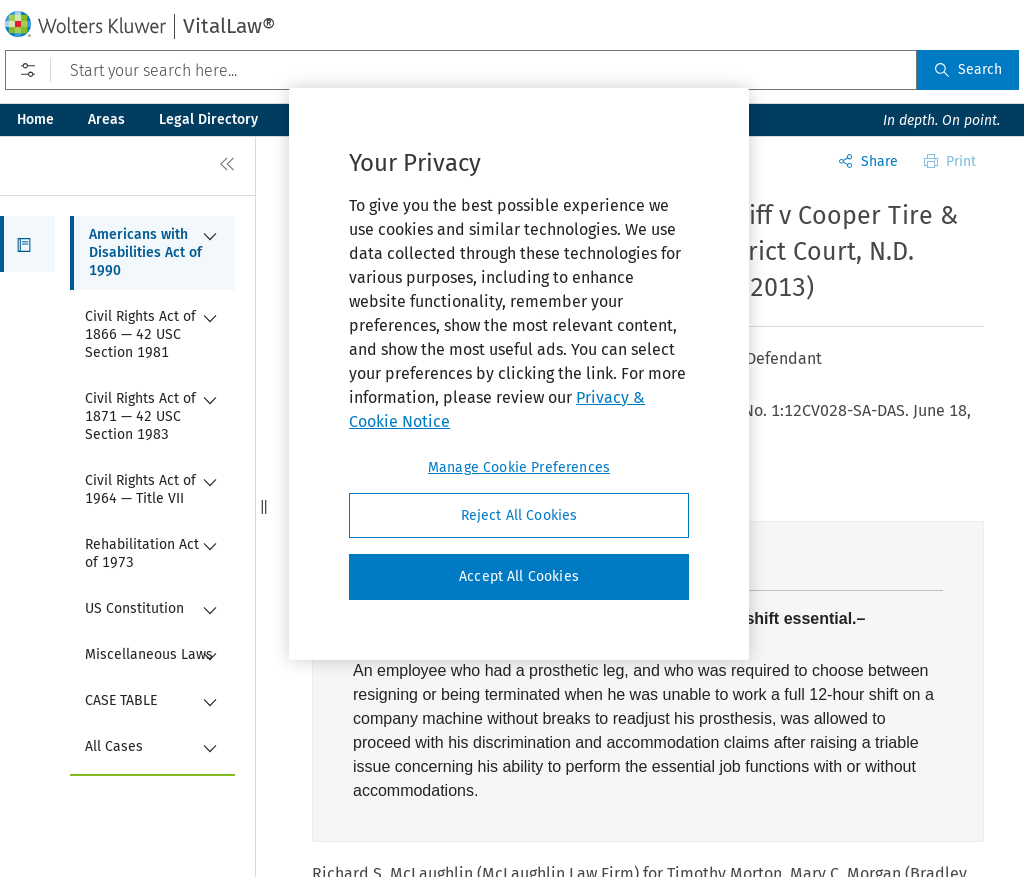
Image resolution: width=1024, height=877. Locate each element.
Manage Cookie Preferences (519, 467)
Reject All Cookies (519, 515)
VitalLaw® (229, 26)
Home (35, 119)
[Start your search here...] (461, 70)
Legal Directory (208, 119)
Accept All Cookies (519, 576)
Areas (106, 119)
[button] (27, 244)
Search (968, 69)
